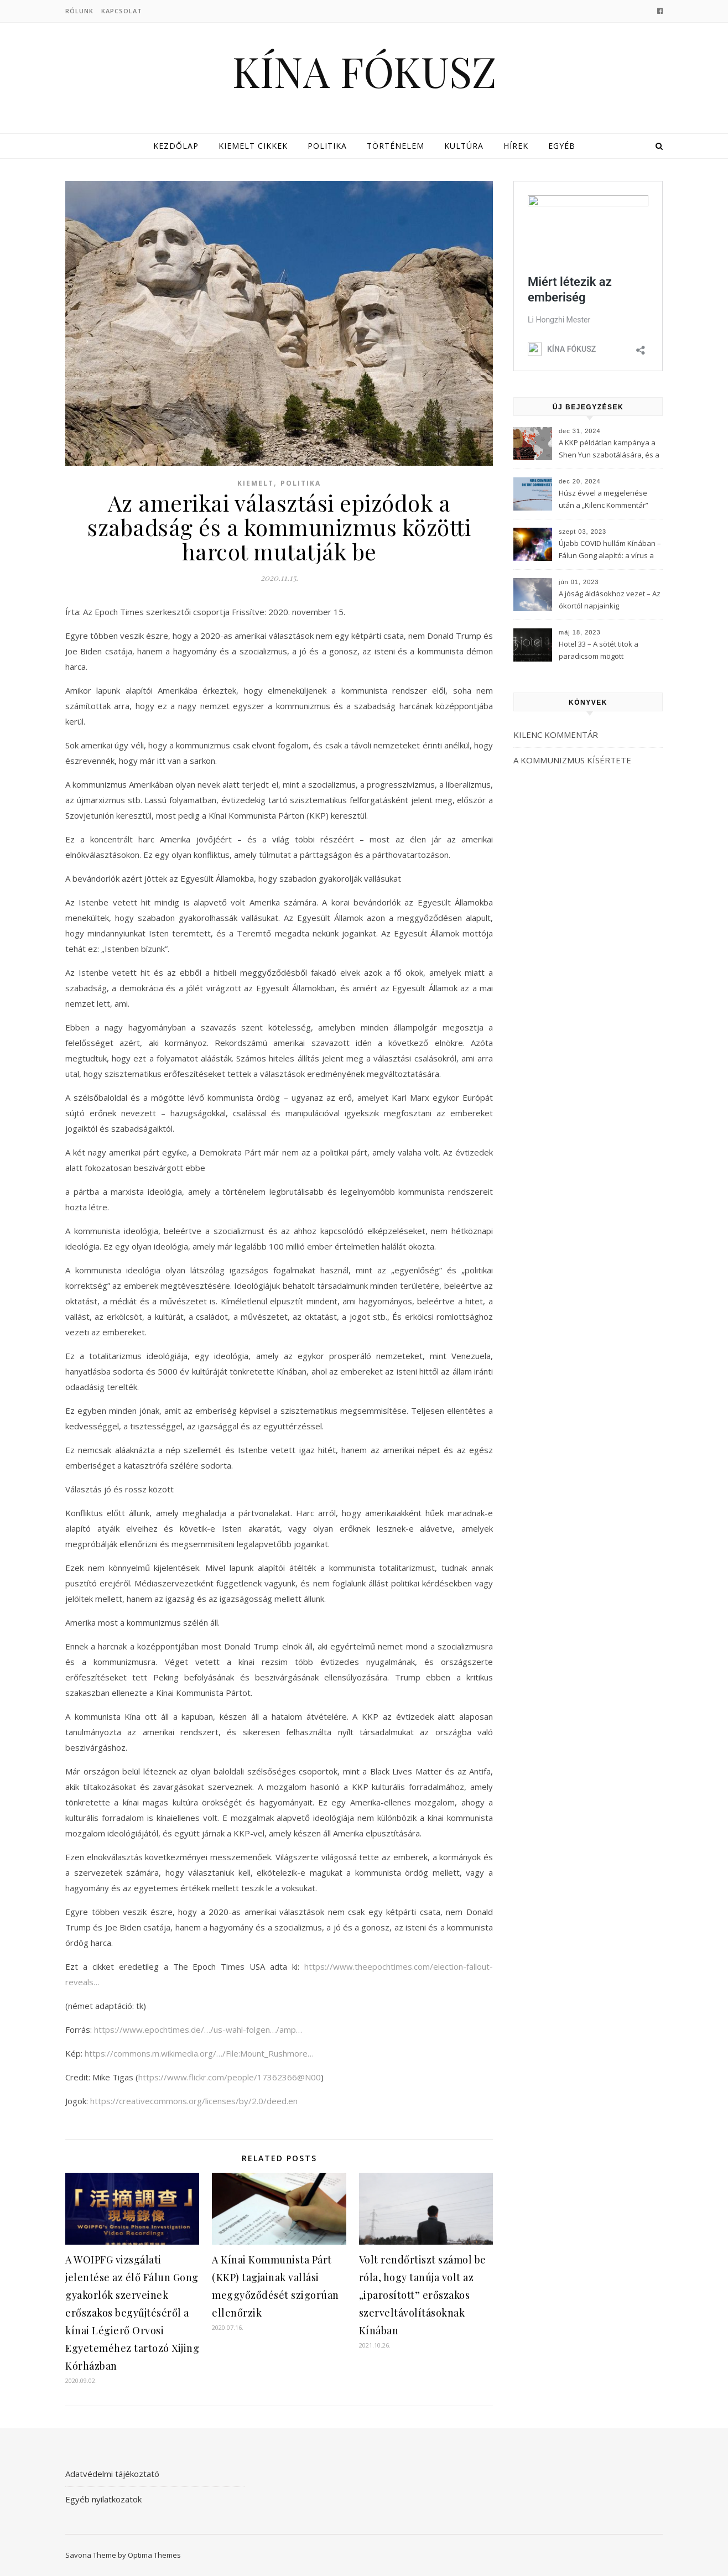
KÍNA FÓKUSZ (364, 71)
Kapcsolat (121, 11)
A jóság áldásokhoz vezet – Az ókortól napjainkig (610, 600)
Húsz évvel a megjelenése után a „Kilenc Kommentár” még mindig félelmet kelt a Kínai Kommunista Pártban (603, 500)
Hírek (515, 145)
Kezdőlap (176, 145)
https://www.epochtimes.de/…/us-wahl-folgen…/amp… (198, 2029)
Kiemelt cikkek (253, 145)
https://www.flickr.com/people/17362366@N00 (229, 2077)
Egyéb (561, 145)
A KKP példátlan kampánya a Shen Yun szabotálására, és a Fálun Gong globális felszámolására (609, 450)
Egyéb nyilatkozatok (103, 2499)
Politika (327, 145)
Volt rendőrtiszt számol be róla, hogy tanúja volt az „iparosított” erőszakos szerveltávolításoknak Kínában (422, 2295)
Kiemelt (255, 483)
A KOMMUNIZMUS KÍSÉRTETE (572, 760)
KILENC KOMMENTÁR (555, 734)
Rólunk (79, 11)
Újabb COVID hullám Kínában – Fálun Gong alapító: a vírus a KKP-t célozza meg (610, 550)
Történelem (395, 145)
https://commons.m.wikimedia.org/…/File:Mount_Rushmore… (199, 2053)
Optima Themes (154, 2555)
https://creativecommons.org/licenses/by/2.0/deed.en (194, 2100)
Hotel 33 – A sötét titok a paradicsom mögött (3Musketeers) (598, 651)
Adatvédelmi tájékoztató (112, 2473)
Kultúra (463, 145)
